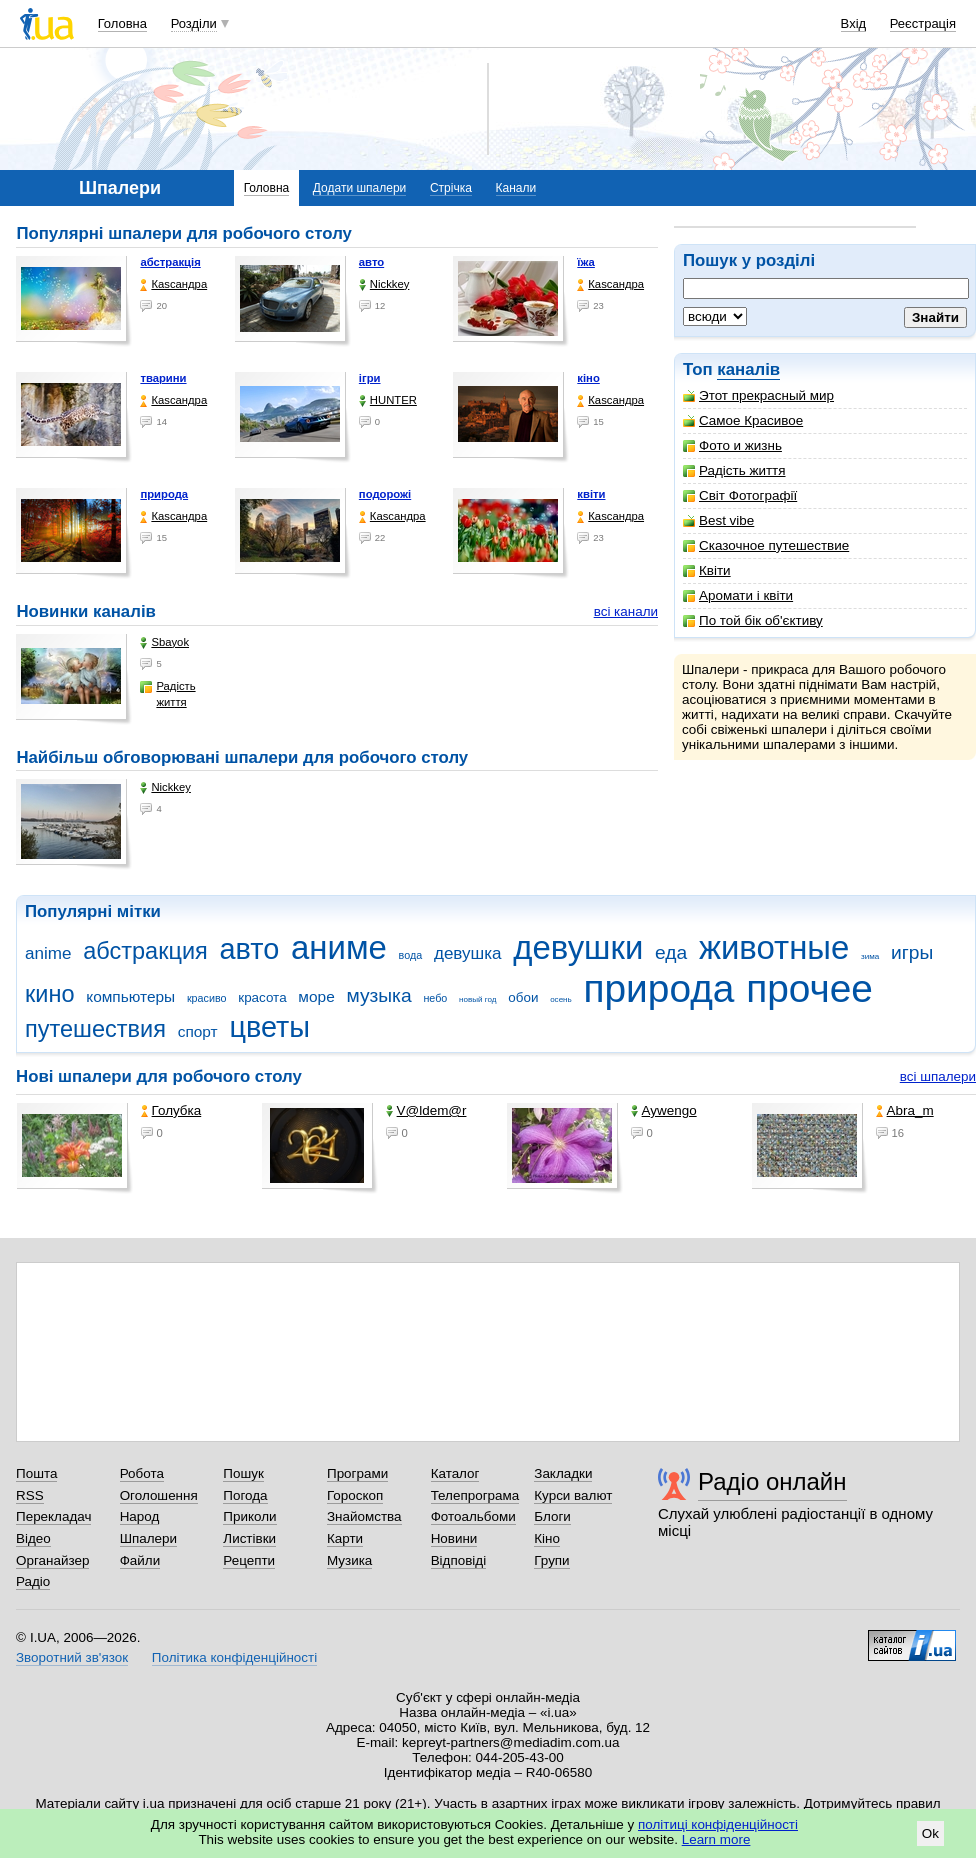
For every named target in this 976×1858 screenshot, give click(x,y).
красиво (207, 998)
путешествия (95, 1029)
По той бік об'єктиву (753, 620)
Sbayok (164, 642)
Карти (345, 1538)
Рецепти (249, 1560)
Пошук (243, 1473)
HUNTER (388, 400)
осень (561, 999)
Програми (357, 1473)
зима (870, 956)
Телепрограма (475, 1495)
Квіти (707, 570)
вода (411, 955)
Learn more (716, 1839)
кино (50, 994)
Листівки (249, 1538)
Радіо (33, 1581)
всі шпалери (938, 1076)
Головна (122, 23)
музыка (378, 995)
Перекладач (53, 1516)
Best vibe (718, 520)
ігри (370, 378)
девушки (578, 947)
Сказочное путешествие (766, 545)
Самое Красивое (743, 420)
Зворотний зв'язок (72, 1657)
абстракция (145, 951)
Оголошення (159, 1495)
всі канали (626, 611)
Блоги (552, 1516)
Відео (33, 1538)
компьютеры (130, 996)
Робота (142, 1473)
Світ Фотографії (740, 495)
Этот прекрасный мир (758, 395)
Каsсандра (173, 284)
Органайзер (52, 1560)
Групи (551, 1560)
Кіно (547, 1538)
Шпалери (148, 1538)
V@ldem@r (426, 1110)
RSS (30, 1495)
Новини (454, 1538)
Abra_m (905, 1110)
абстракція (170, 262)
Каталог (455, 1473)
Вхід (854, 23)
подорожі (385, 494)
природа (164, 494)
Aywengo (664, 1110)
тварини (163, 378)
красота (262, 997)
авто (371, 262)
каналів (748, 369)
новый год (477, 999)
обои (523, 997)
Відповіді (459, 1560)
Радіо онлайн (772, 1481)
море (316, 996)
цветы (269, 1027)
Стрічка (451, 188)
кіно (588, 378)
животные (774, 947)
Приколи (249, 1516)
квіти (591, 494)
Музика (349, 1560)
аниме (339, 947)
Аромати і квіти (738, 595)
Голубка (171, 1110)
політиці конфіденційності (718, 1824)
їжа (586, 262)
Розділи (194, 23)
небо (435, 998)
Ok (930, 1833)
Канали (516, 188)
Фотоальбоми (473, 1516)
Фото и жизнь (732, 445)
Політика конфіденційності (234, 1657)
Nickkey (384, 284)
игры (912, 952)
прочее (809, 988)
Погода (245, 1495)
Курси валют (573, 1495)
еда (671, 952)
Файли (140, 1560)
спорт (198, 1031)
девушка (468, 953)
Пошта (36, 1473)
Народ (140, 1516)
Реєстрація (923, 23)
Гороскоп (355, 1495)
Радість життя (734, 470)
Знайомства (364, 1516)
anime (48, 953)
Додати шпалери (359, 188)
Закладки (563, 1473)
